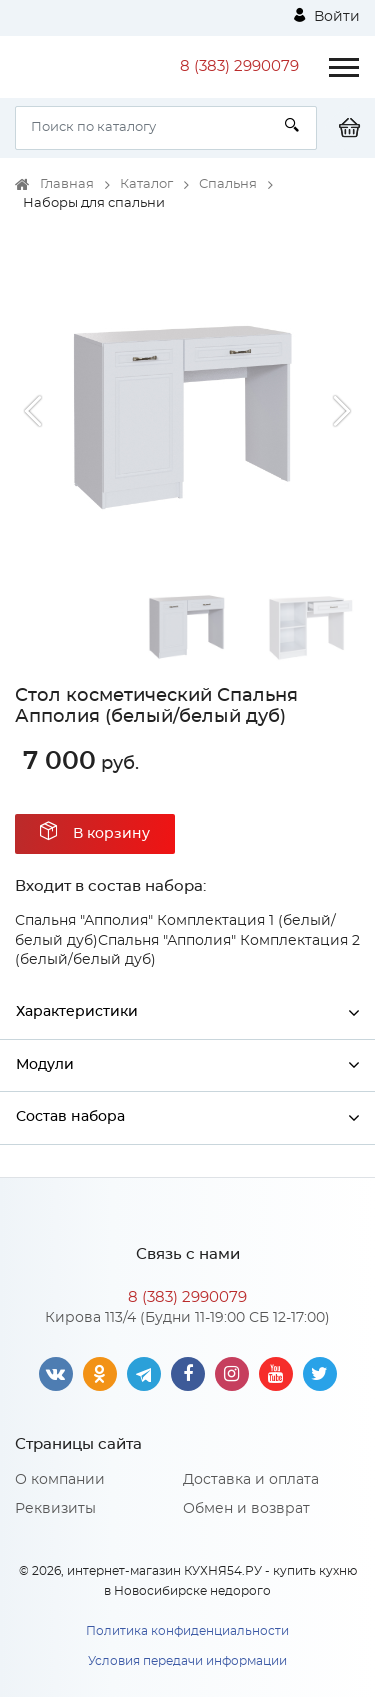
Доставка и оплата (251, 1480)
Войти (327, 16)
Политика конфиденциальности (187, 1631)
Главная (67, 184)
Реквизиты (55, 1509)
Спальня (228, 184)
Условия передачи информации (187, 1661)
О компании (60, 1480)
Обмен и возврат (246, 1509)
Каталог (146, 184)
